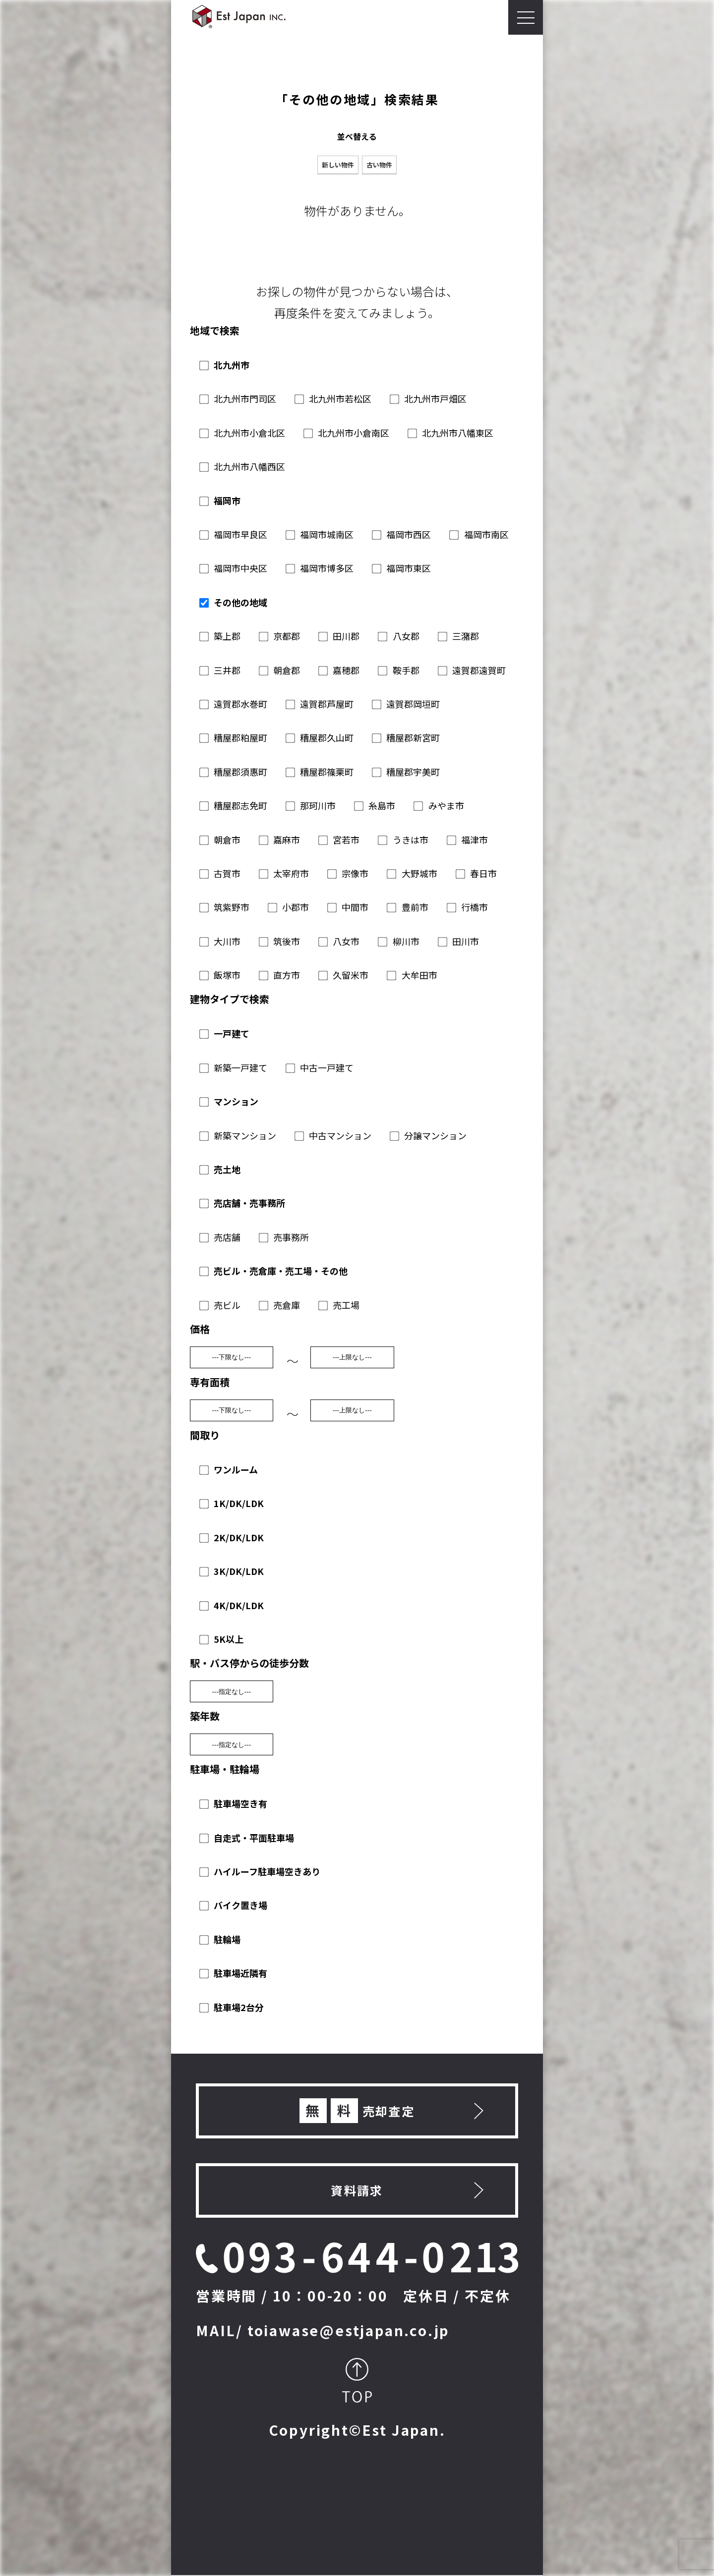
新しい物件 (338, 164)
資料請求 (357, 2190)
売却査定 (357, 2110)
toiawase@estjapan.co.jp (348, 2330)
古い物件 (379, 164)
